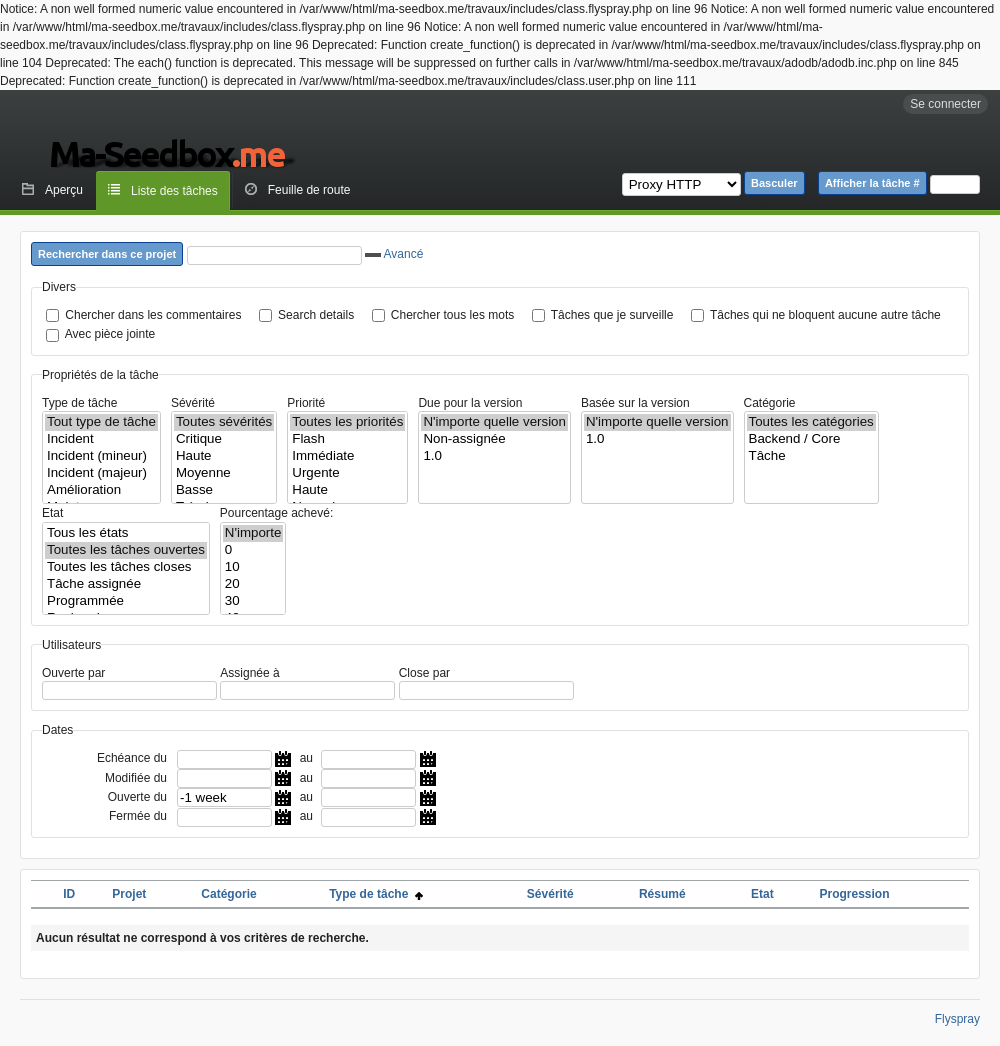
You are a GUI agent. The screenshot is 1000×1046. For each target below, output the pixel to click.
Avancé (394, 254)
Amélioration (101, 490)
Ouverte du (137, 797)
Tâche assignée (126, 584)
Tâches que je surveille (612, 315)
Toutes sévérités (224, 422)
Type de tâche (79, 403)
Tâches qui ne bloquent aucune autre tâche (825, 315)
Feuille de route (309, 190)
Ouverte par (73, 673)
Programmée (126, 601)
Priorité (306, 403)
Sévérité (193, 403)
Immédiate (347, 456)
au (306, 758)
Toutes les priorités (347, 422)
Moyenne (224, 473)
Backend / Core (811, 439)
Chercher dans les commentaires (153, 315)
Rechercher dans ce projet (107, 254)
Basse (224, 490)
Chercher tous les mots (452, 315)
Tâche (811, 456)
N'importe (253, 533)
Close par (424, 673)
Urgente (347, 473)
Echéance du (132, 758)
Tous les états (126, 533)
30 (253, 601)
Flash (347, 439)
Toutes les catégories (811, 422)
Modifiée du (136, 778)
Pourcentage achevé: (276, 513)
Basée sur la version (635, 403)
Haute (224, 456)
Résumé (662, 894)
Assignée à (249, 673)
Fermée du (138, 816)
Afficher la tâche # (872, 183)
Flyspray (957, 1019)
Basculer (774, 183)
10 (253, 567)
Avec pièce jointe (110, 334)
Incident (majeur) (101, 473)
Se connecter (945, 104)
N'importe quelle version (494, 422)
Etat (52, 513)
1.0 (494, 456)
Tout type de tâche (101, 422)
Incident (101, 439)
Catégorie (770, 403)
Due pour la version (470, 403)
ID (69, 894)
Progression (854, 894)
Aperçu (64, 190)
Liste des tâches (174, 191)
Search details (316, 315)
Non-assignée (494, 439)
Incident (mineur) (101, 456)
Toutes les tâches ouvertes (126, 550)
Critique (224, 439)
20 (253, 584)
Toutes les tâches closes (126, 567)
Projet (129, 894)
